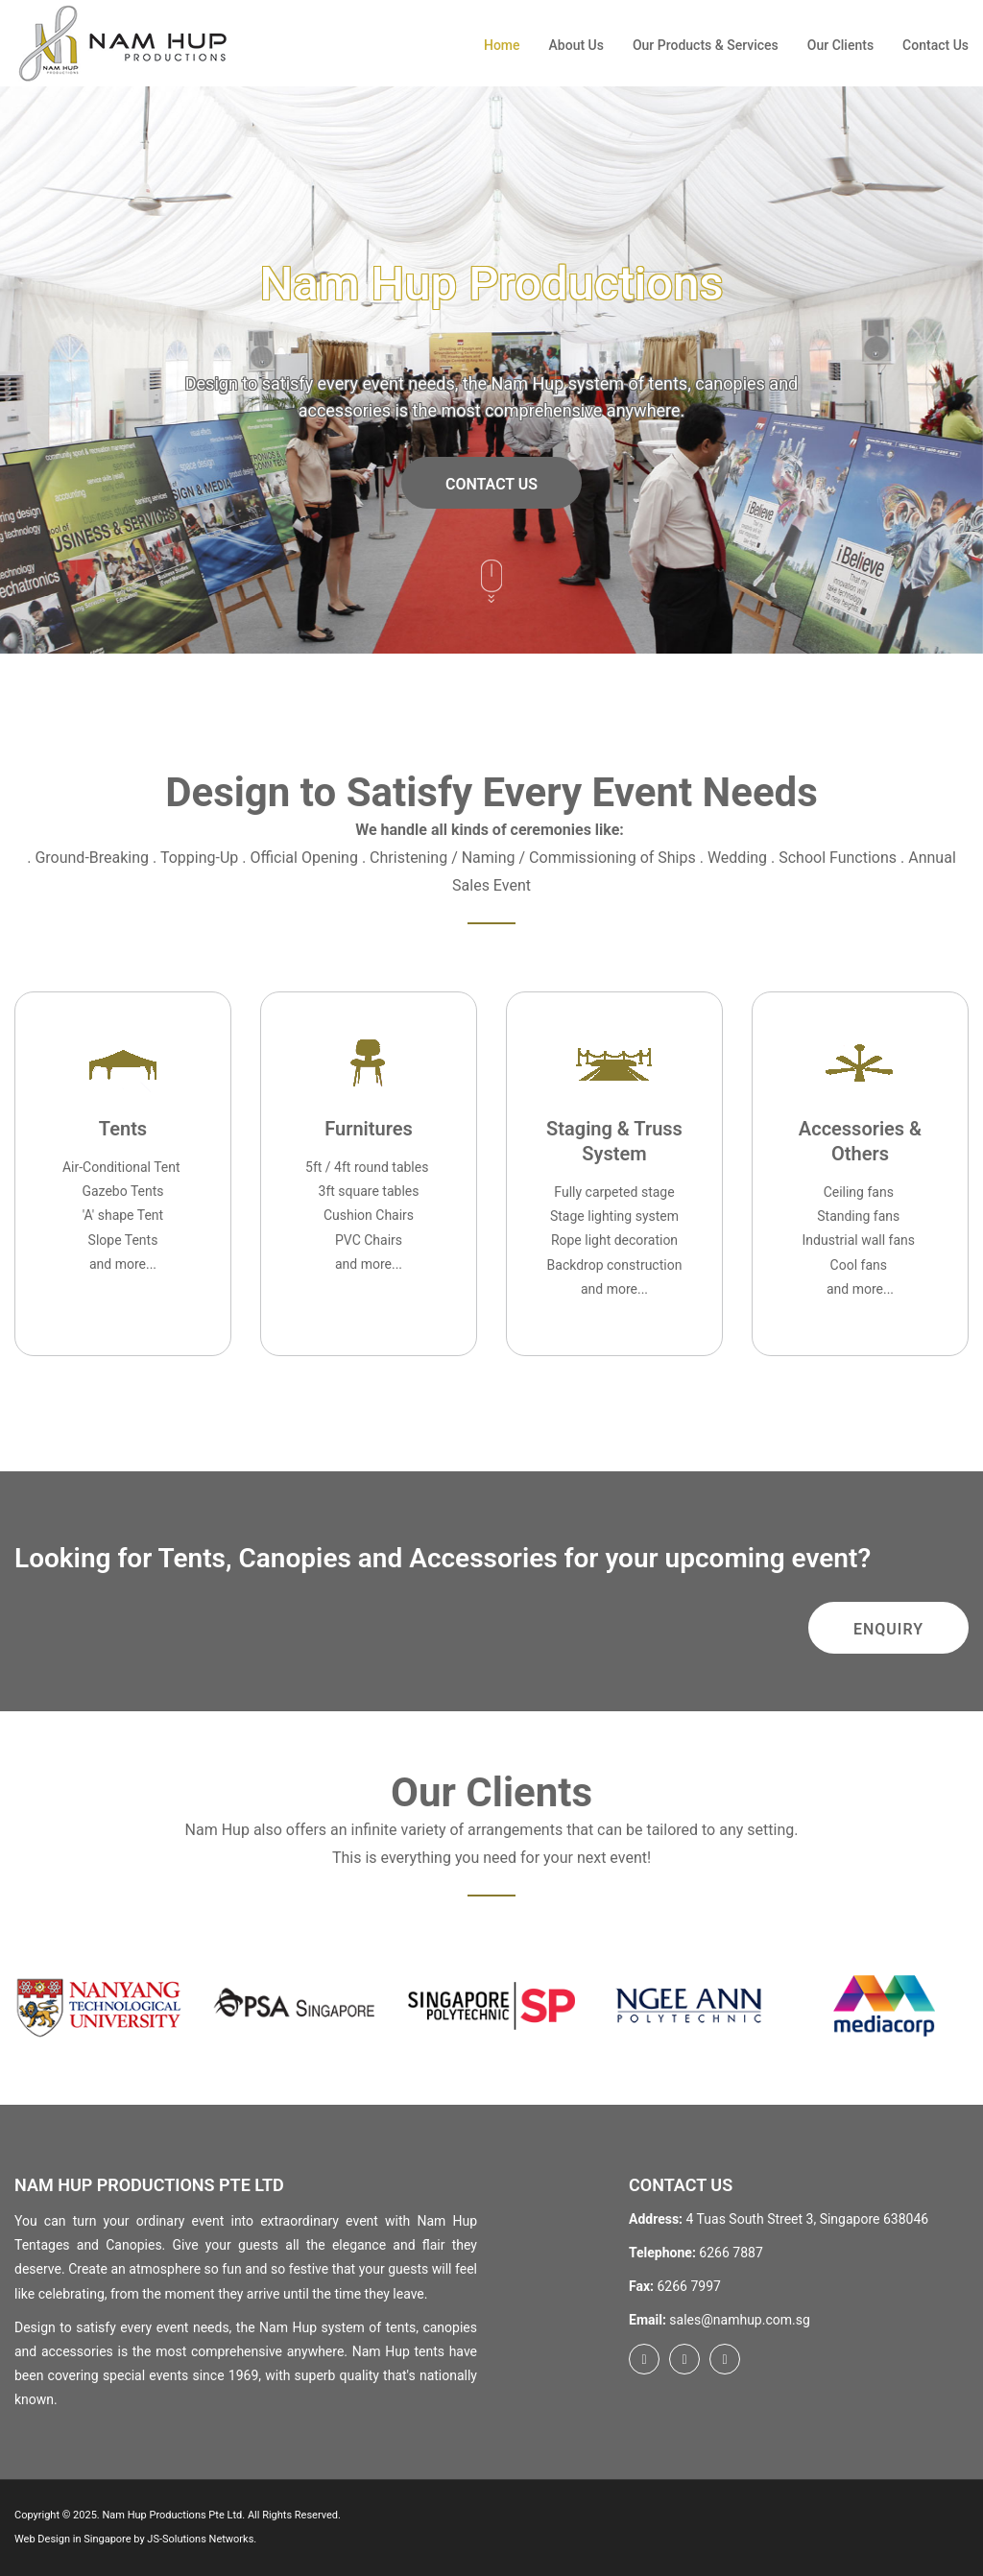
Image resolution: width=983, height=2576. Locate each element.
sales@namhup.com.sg (739, 2319)
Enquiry (888, 1629)
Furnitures (368, 1128)
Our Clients (840, 45)
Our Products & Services (706, 45)
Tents (123, 1128)
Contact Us (935, 45)
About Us (576, 45)
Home (502, 45)
